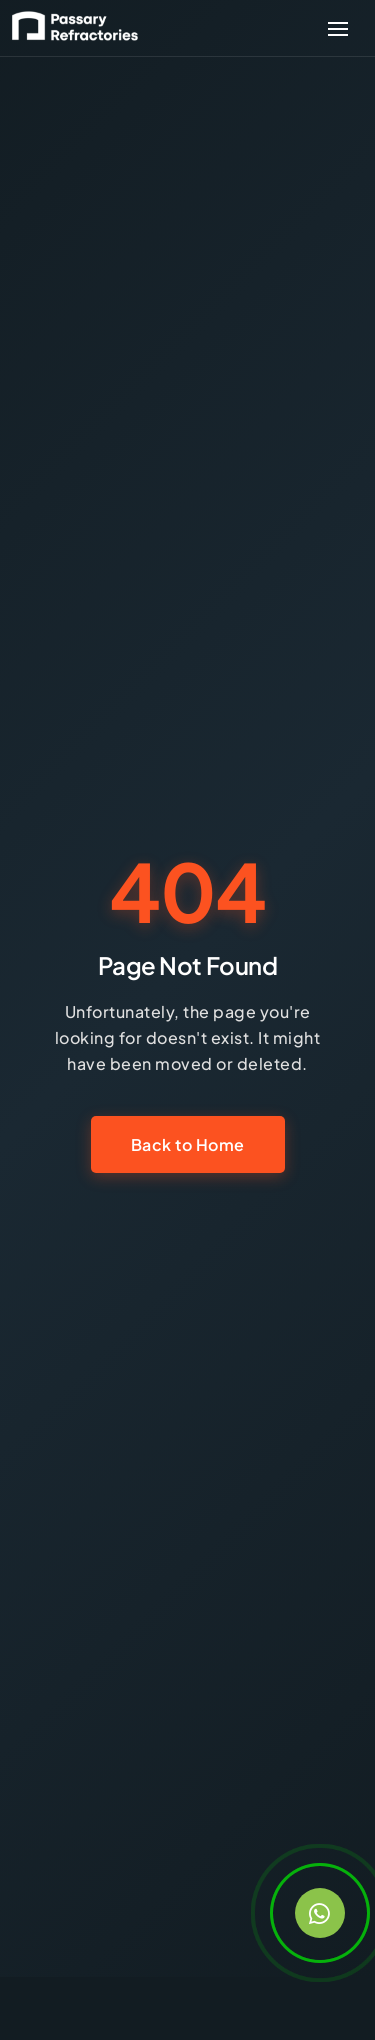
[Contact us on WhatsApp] (320, 1913)
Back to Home (188, 1144)
